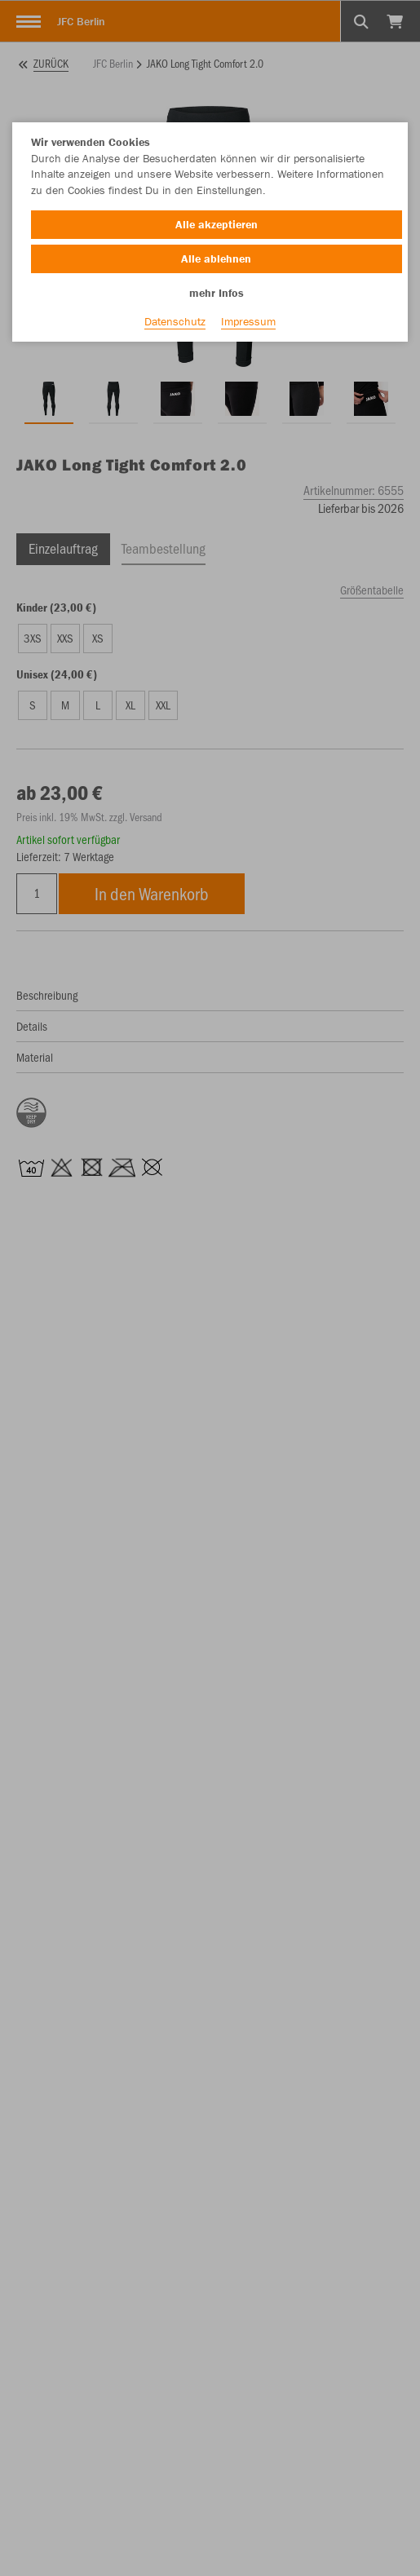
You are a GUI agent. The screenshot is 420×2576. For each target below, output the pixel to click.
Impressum (248, 321)
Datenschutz (175, 321)
